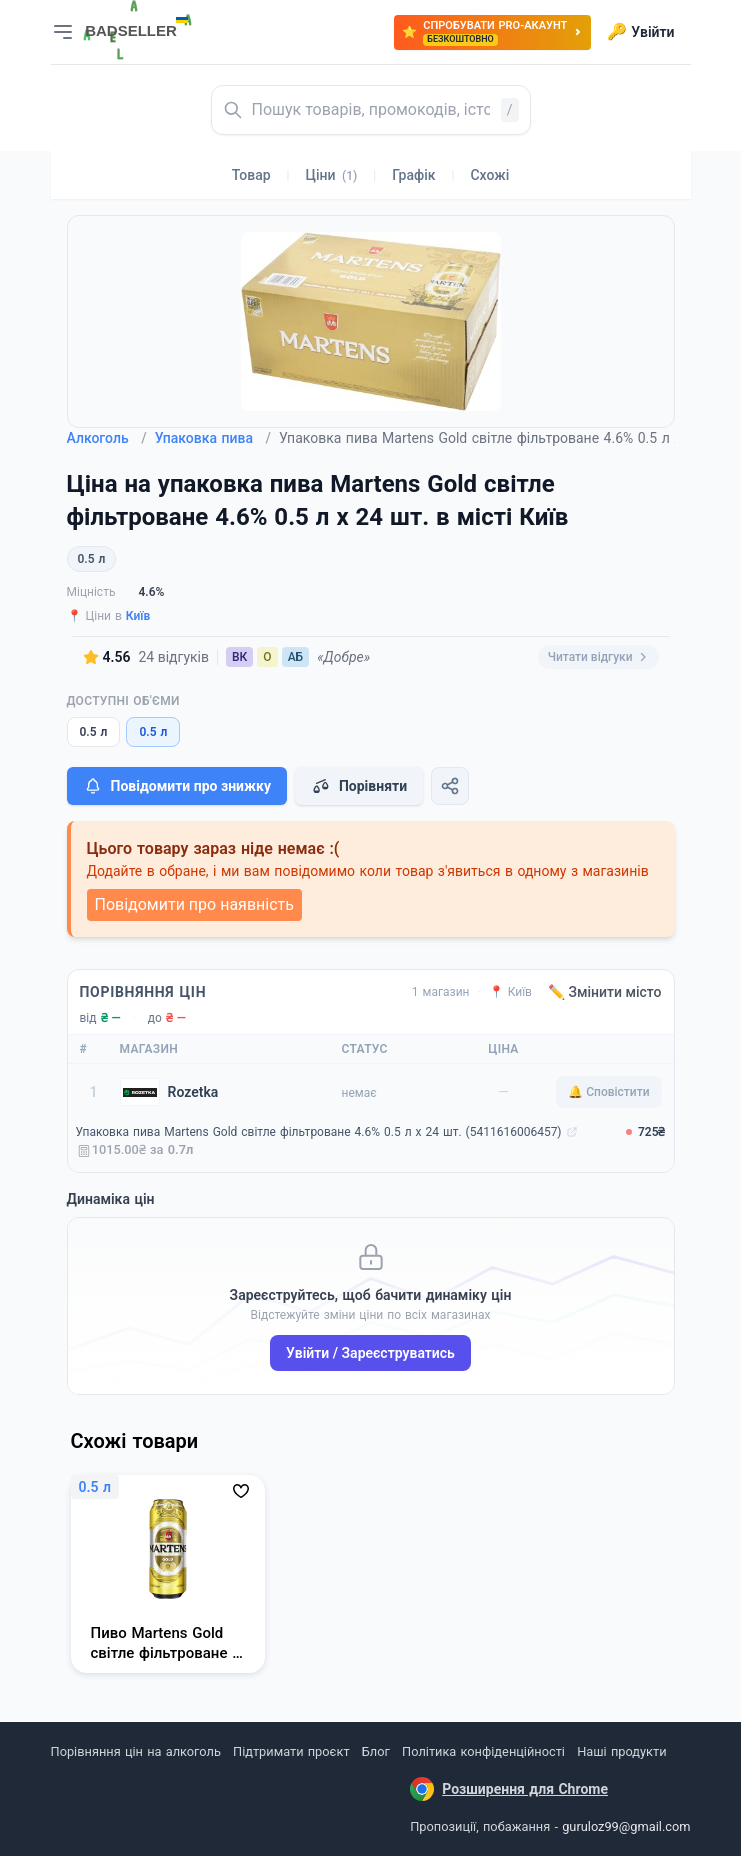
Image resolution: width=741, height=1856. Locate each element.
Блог (376, 1751)
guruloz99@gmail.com (626, 1826)
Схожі (489, 175)
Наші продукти (621, 1751)
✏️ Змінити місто (605, 992)
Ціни (332, 175)
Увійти (640, 32)
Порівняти (359, 786)
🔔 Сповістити (608, 1092)
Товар (251, 175)
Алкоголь (107, 438)
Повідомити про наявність (194, 904)
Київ (138, 616)
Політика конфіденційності (483, 1751)
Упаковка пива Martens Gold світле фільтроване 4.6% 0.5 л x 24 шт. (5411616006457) (319, 1132)
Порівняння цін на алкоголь (136, 1751)
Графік (413, 175)
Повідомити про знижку (177, 786)
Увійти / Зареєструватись (370, 1353)
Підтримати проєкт (291, 1751)
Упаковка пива (213, 438)
